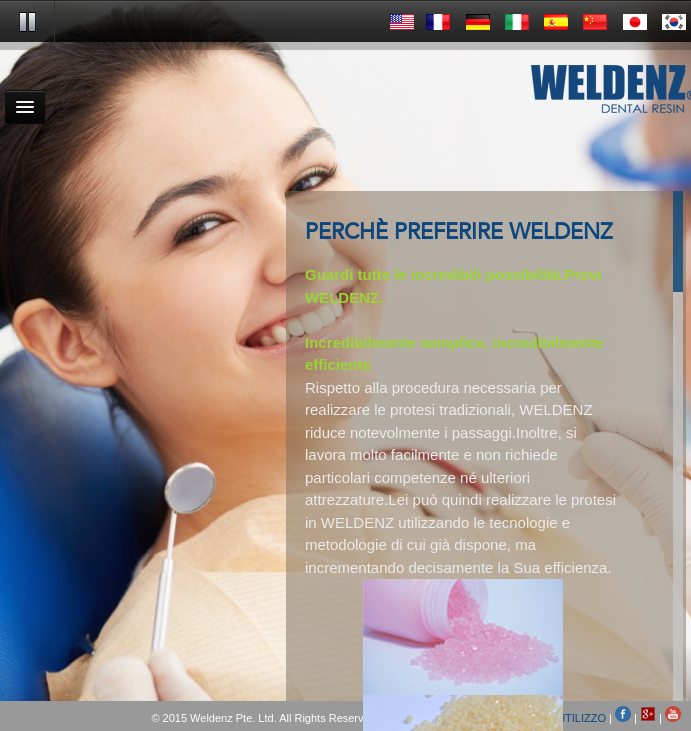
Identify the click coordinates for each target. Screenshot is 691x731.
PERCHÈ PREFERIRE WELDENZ (459, 233)
